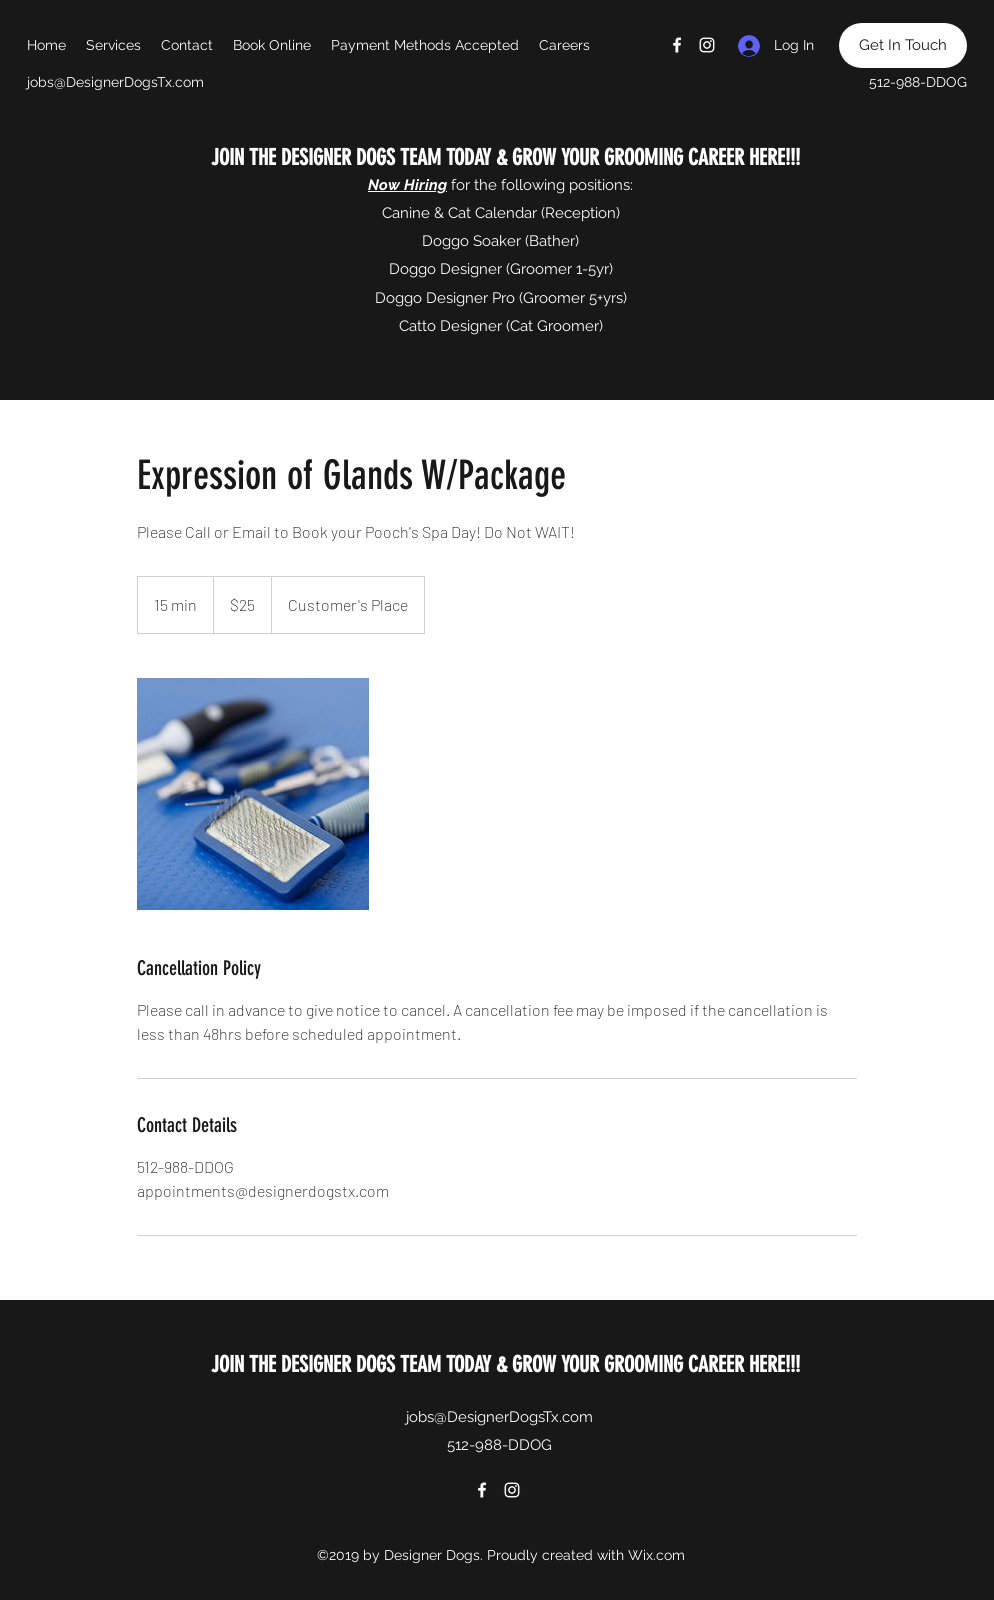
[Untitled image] (253, 794)
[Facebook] (677, 45)
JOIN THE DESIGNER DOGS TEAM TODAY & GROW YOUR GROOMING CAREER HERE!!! (503, 157)
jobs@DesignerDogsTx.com (115, 82)
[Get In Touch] (903, 45)
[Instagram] (707, 45)
